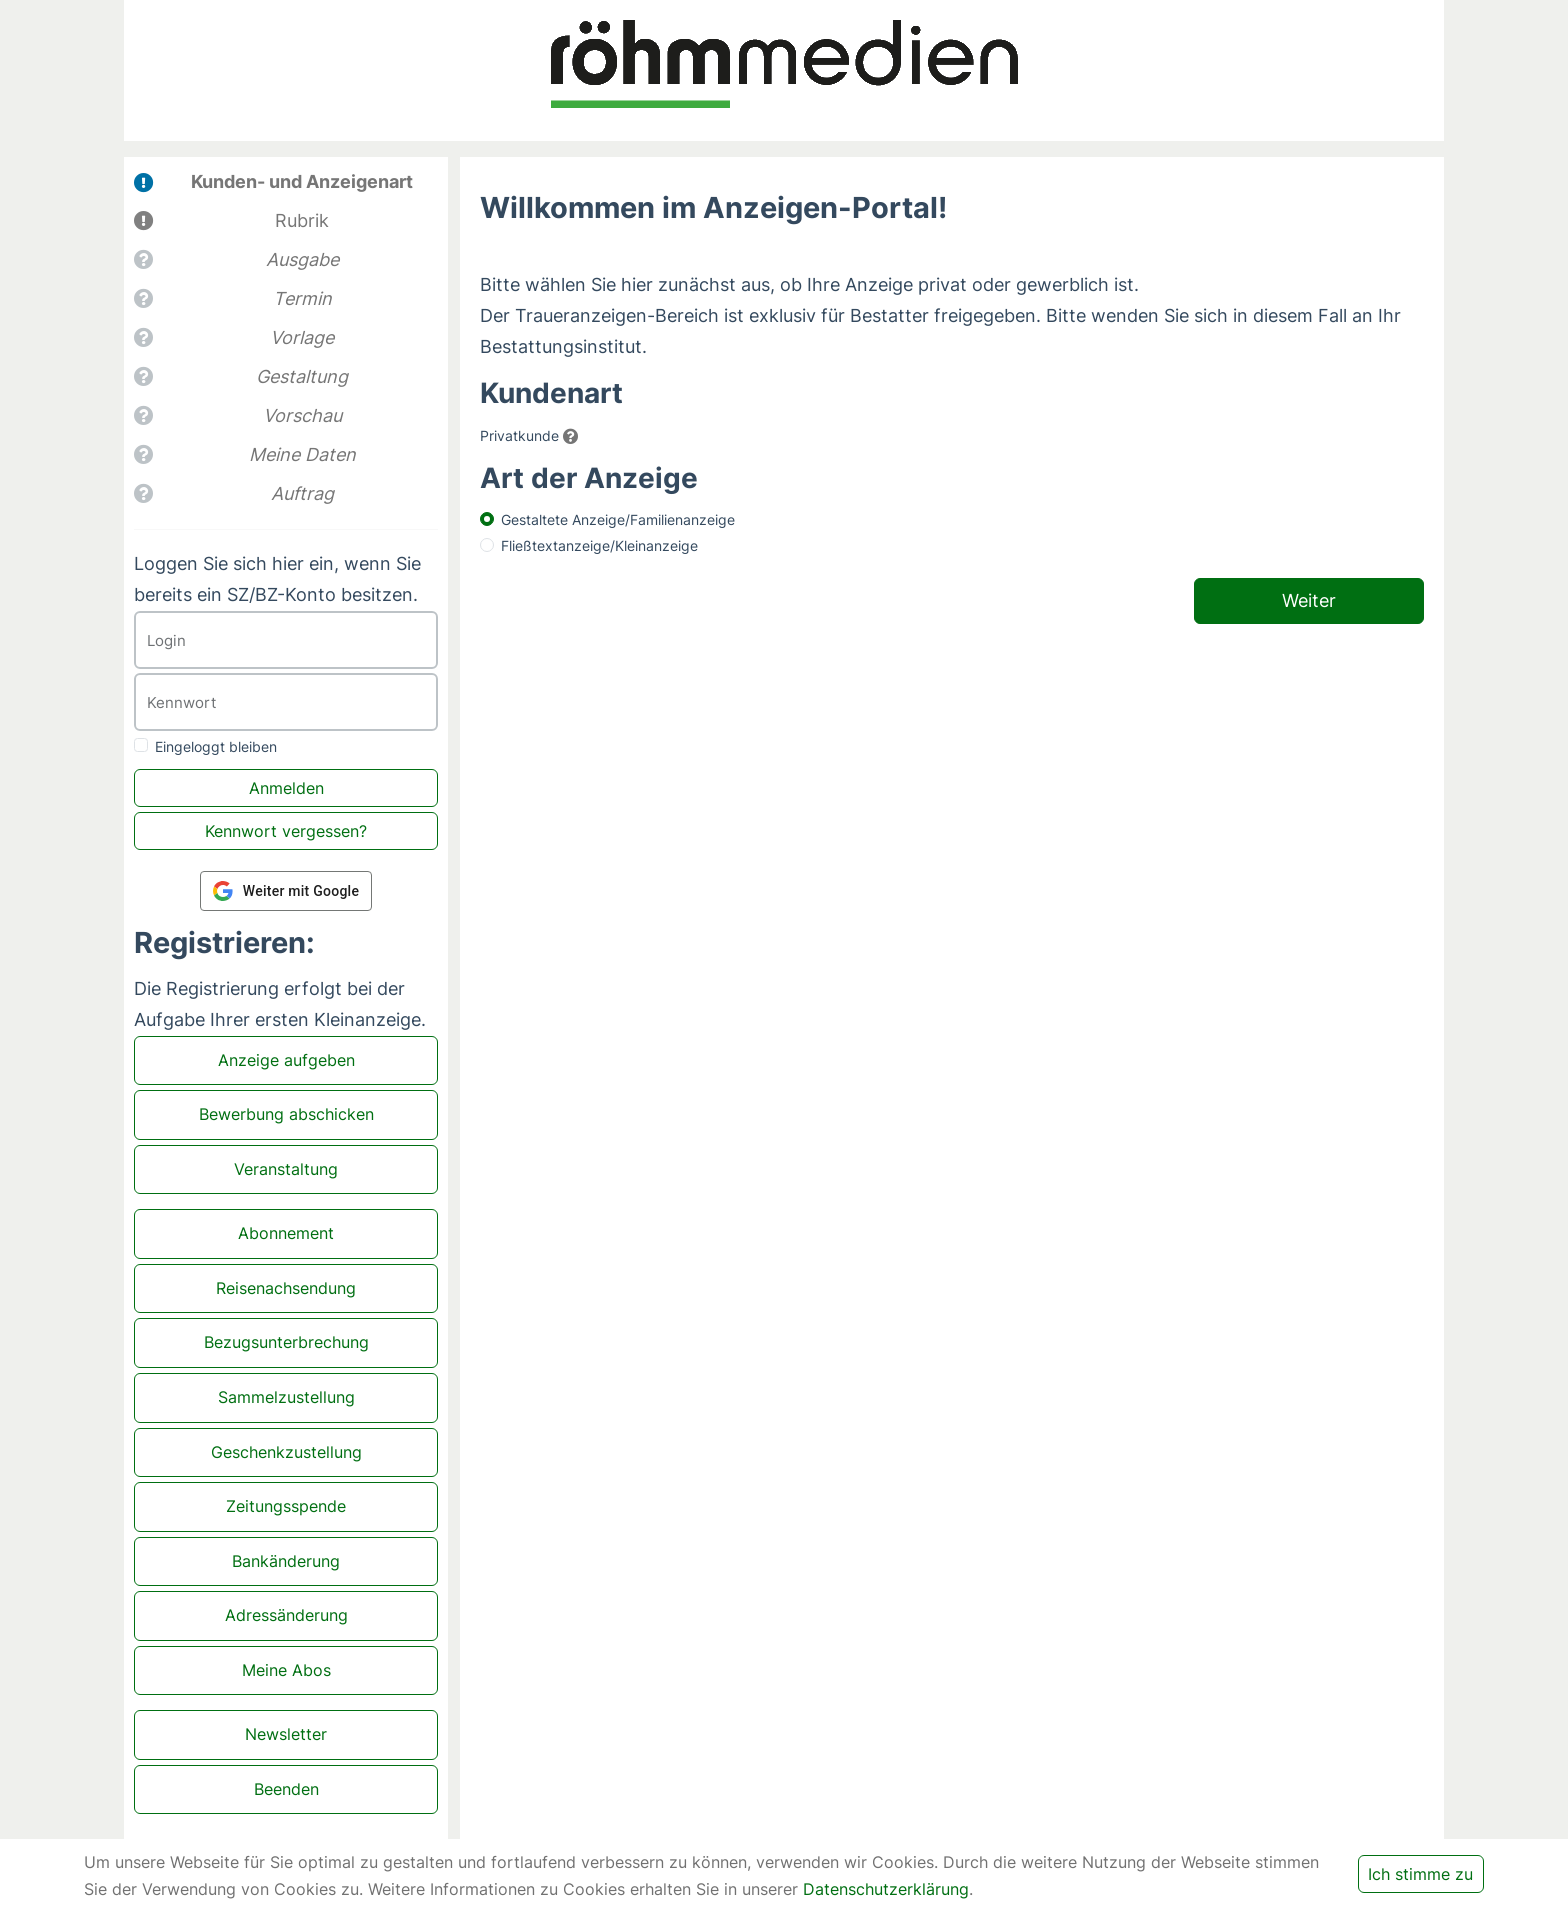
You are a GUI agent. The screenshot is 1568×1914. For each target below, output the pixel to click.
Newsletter (286, 1734)
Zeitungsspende (286, 1506)
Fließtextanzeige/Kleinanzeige (599, 545)
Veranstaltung (286, 1169)
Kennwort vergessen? (286, 831)
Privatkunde (519, 435)
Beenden (286, 1789)
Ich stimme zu (1420, 1874)
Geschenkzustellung (286, 1452)
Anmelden (286, 788)
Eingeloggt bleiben (216, 746)
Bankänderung (286, 1561)
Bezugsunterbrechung (286, 1342)
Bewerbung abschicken (286, 1114)
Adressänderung (286, 1615)
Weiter (1309, 600)
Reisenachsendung (286, 1288)
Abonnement (286, 1233)
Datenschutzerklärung (886, 1889)
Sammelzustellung (286, 1397)
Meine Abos (286, 1670)
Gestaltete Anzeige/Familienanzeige (618, 519)
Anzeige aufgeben (286, 1060)
